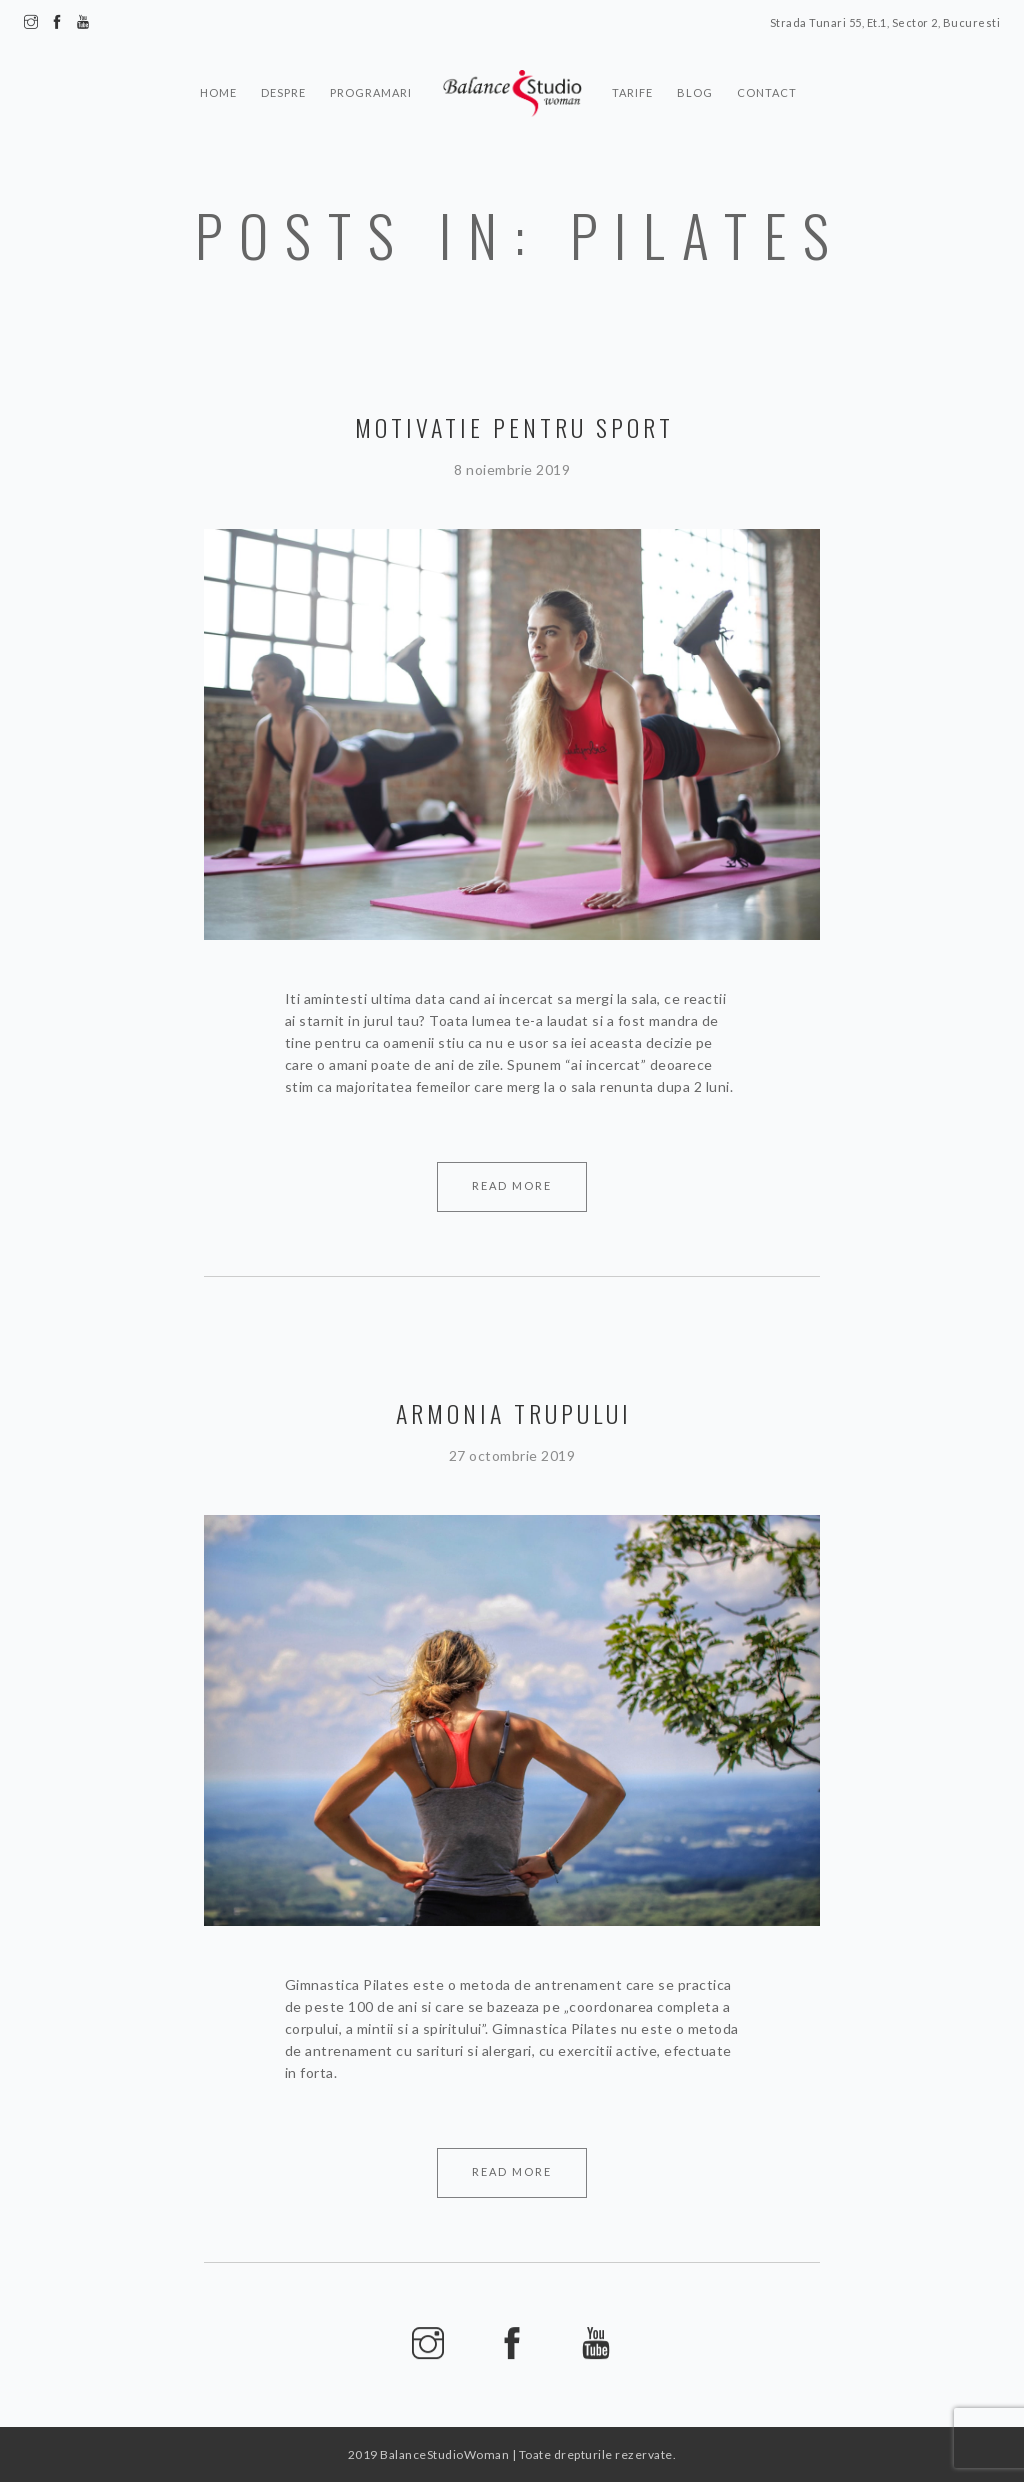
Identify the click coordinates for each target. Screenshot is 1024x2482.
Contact (767, 92)
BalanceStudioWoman (444, 2454)
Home (218, 92)
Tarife (632, 92)
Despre (283, 92)
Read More (512, 1185)
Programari (371, 92)
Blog (695, 92)
